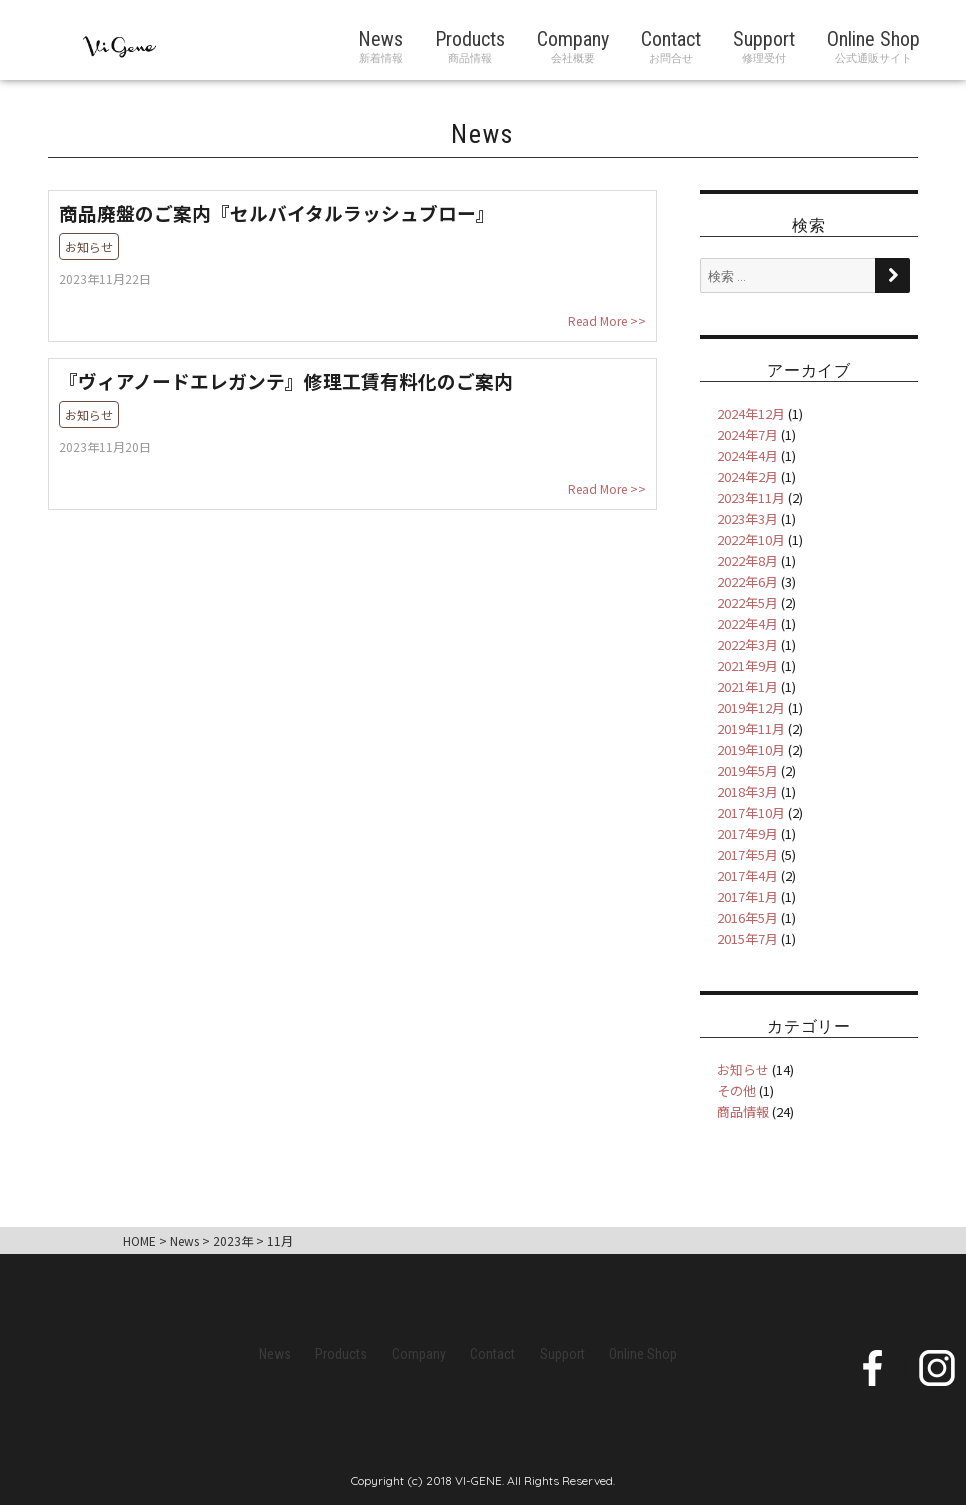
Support (764, 39)
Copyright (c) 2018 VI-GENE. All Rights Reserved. (483, 1480)
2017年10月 (751, 812)
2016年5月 (747, 917)
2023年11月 (751, 497)
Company (573, 39)
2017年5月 (747, 854)
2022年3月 (747, 644)
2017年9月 (747, 833)
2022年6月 (747, 581)
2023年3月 (747, 518)
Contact (671, 39)
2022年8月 (747, 560)
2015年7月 (747, 938)
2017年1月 (747, 896)
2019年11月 (751, 728)
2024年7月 (747, 434)
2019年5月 (747, 770)
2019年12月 (751, 707)
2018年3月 (747, 791)
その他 (736, 1090)
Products (470, 39)
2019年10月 (751, 749)
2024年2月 (747, 476)
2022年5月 (747, 602)
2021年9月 (747, 665)
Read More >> (607, 320)
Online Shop (873, 39)
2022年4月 (747, 623)
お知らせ (743, 1069)
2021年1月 (747, 686)
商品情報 (743, 1111)
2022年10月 (751, 539)
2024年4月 (747, 455)
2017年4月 (747, 875)
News (380, 39)
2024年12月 (751, 413)
